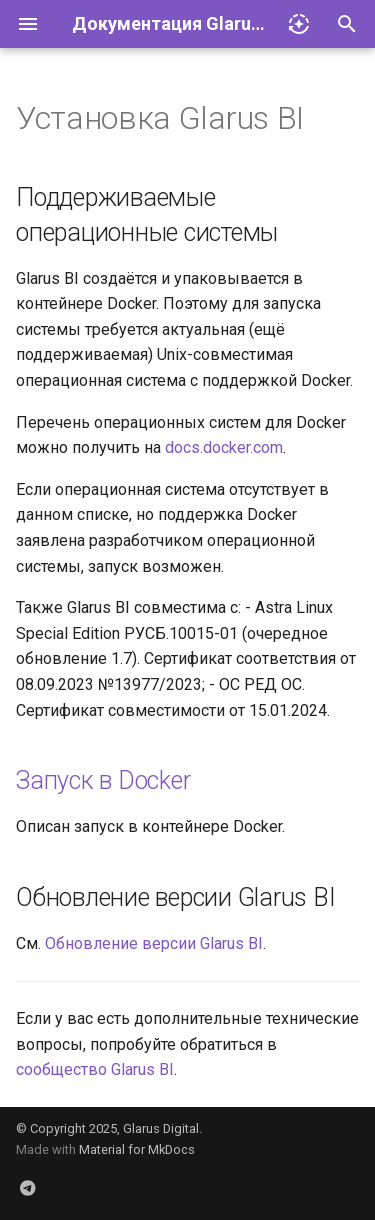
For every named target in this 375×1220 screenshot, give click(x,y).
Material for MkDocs (137, 1149)
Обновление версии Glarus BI (154, 943)
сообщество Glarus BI (95, 1069)
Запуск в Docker (103, 780)
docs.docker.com (224, 447)
